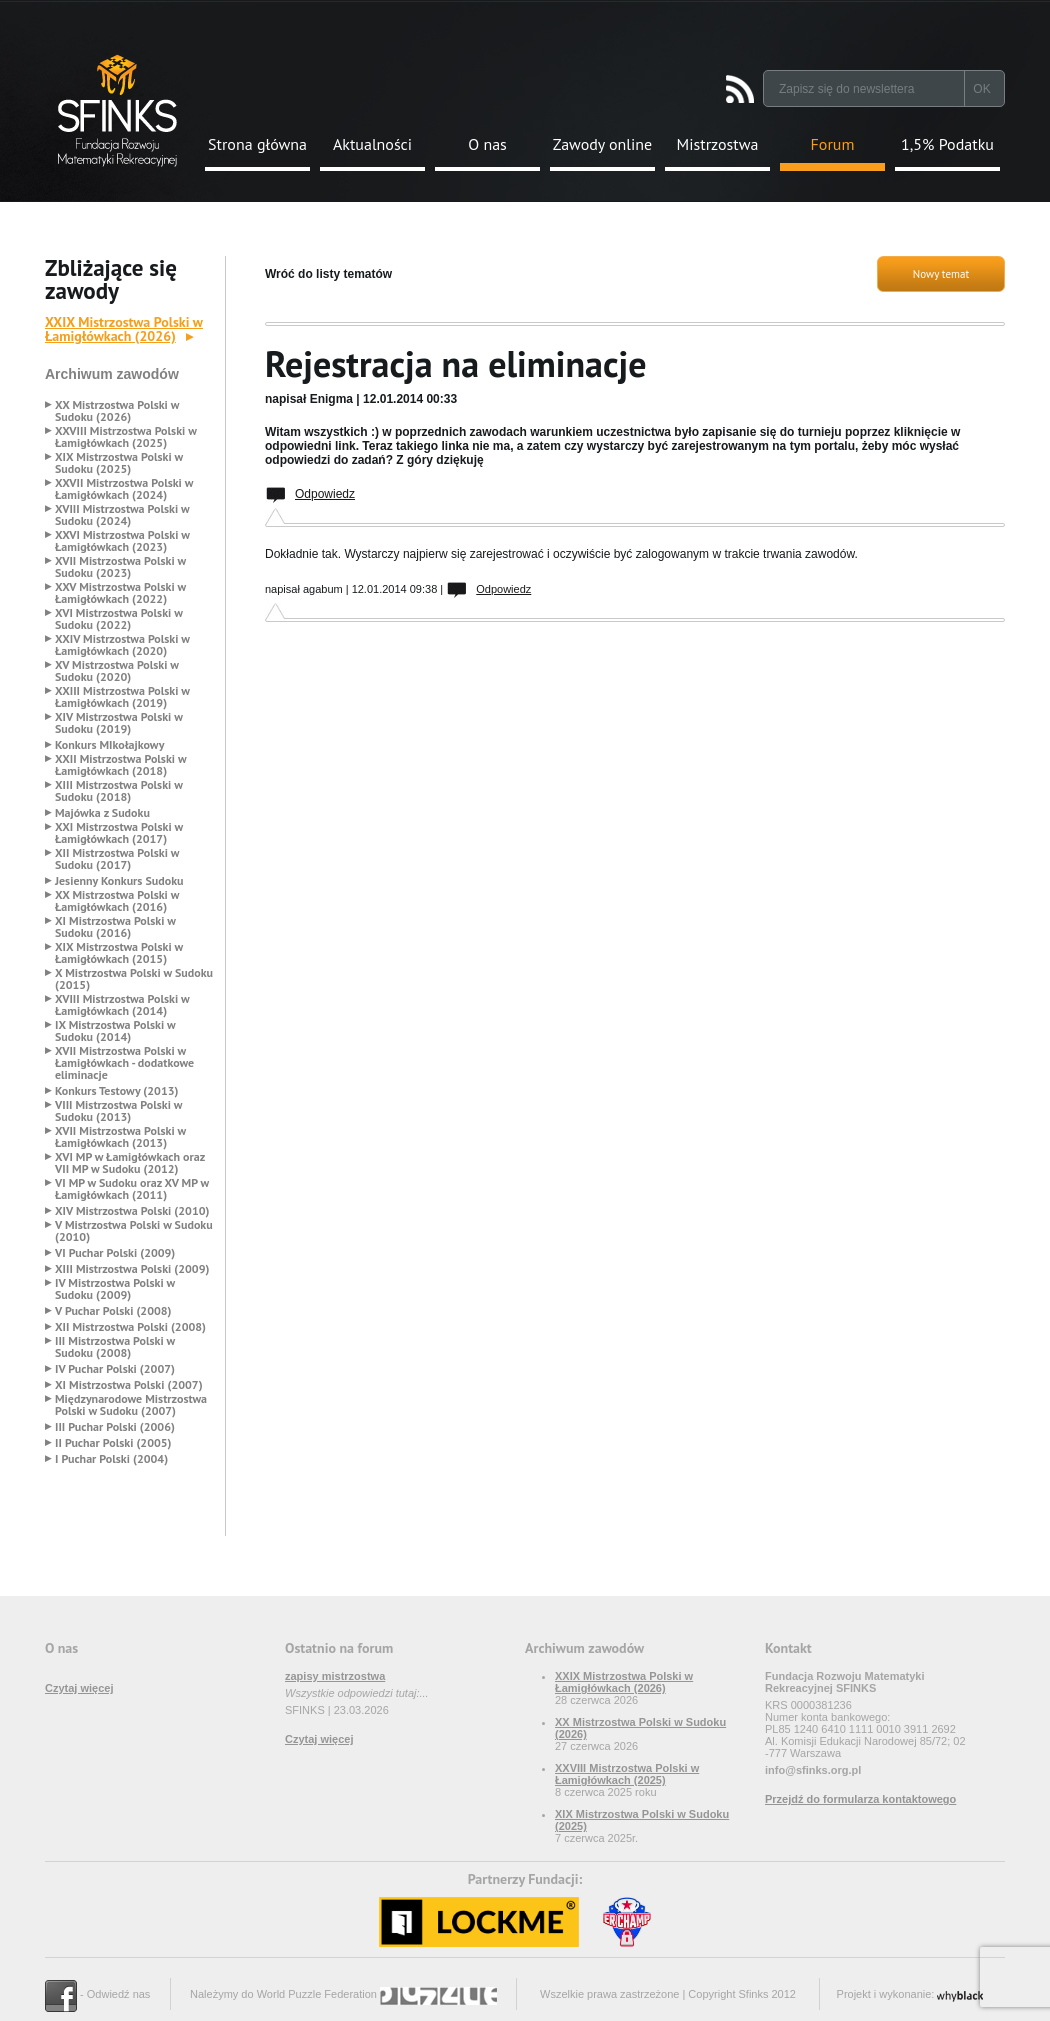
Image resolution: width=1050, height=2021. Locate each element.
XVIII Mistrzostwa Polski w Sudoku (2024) (122, 515)
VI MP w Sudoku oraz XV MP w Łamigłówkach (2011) (132, 1189)
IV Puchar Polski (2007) (115, 1369)
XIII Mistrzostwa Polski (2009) (132, 1269)
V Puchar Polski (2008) (113, 1311)
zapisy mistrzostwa (335, 1676)
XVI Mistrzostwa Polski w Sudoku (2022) (119, 619)
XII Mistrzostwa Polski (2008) (130, 1327)
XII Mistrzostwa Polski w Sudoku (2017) (117, 859)
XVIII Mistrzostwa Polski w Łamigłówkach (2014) (122, 1005)
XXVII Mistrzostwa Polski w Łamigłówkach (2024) (124, 489)
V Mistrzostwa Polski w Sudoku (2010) (134, 1231)
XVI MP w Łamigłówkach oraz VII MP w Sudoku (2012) (130, 1163)
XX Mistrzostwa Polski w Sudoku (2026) (117, 411)
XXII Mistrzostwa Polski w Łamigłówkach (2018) (120, 765)
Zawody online (602, 144)
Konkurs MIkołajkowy (110, 745)
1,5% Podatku (947, 144)
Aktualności (372, 144)
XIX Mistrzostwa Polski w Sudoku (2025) (119, 463)
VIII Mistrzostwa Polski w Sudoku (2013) (118, 1111)
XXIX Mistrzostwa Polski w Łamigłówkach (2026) (124, 329)
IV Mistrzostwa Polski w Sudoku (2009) (115, 1289)
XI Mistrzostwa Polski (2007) (129, 1385)
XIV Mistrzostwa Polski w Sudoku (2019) (119, 723)
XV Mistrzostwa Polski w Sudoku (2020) (117, 671)
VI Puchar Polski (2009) (115, 1253)
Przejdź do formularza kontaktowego (860, 1799)
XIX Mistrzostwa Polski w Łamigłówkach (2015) (119, 953)
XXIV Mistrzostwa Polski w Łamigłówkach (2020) (122, 645)
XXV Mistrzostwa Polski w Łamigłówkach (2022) (120, 593)
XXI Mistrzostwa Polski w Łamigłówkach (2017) (119, 833)
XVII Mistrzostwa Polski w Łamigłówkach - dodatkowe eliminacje (124, 1063)
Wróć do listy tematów (328, 274)
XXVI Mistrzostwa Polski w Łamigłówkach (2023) (122, 541)
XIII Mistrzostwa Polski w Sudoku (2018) (119, 791)
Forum (833, 144)
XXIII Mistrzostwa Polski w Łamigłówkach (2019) (122, 697)
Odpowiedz (325, 494)
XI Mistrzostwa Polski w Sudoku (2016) (115, 927)
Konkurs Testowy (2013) (116, 1091)
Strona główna (257, 144)
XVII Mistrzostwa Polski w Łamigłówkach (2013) (120, 1137)
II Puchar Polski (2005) (113, 1443)
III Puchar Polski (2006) (115, 1427)
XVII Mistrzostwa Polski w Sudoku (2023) (120, 567)
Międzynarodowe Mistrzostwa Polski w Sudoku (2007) (131, 1405)
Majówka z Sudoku (102, 813)
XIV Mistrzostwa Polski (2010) (132, 1211)
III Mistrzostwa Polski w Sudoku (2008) (115, 1347)
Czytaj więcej (79, 1688)
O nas (487, 144)
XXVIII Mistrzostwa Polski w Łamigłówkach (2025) (126, 437)
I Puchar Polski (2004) (111, 1459)
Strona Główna (117, 110)
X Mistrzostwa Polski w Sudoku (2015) (134, 979)
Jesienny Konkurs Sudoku (119, 881)
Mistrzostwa (718, 144)
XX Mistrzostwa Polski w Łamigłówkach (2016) (117, 901)
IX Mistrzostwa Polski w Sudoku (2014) (115, 1031)
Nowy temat (941, 274)
